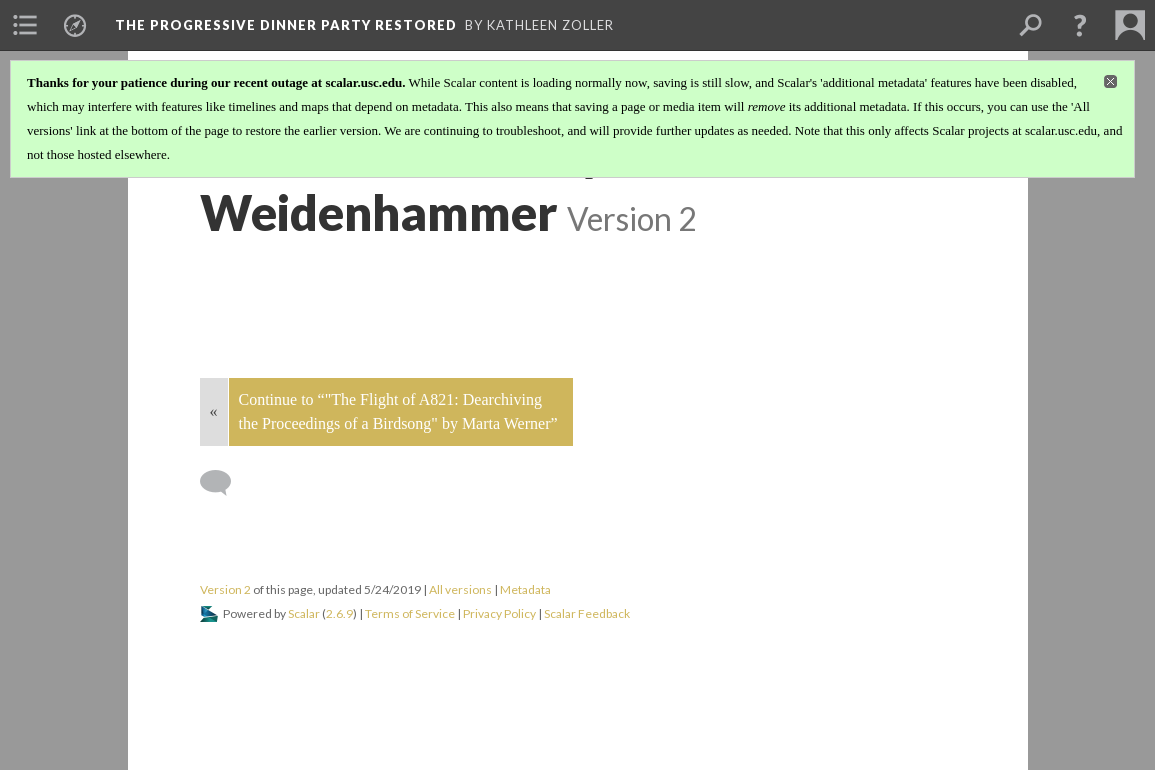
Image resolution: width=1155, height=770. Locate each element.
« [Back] (214, 411)
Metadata (525, 589)
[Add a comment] (224, 483)
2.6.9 (339, 613)
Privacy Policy (499, 613)
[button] (1080, 25)
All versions (460, 589)
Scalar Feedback (587, 613)
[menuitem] (25, 25)
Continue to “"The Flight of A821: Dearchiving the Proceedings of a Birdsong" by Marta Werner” (398, 411)
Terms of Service (410, 613)
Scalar (304, 613)
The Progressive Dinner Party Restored (286, 25)
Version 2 (225, 589)
